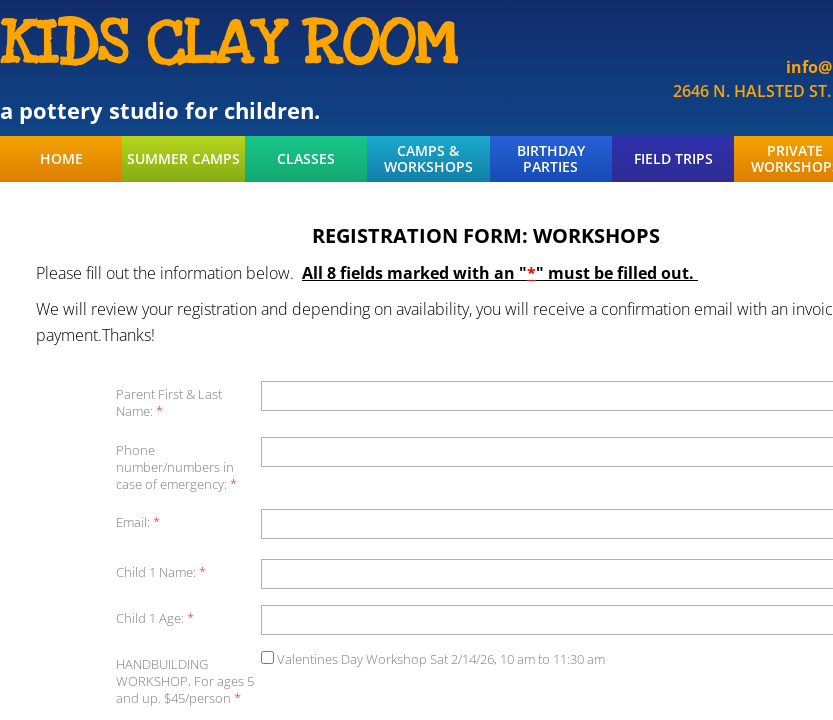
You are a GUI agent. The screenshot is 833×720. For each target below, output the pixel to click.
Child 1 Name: (161, 572)
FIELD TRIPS (673, 159)
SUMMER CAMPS (183, 159)
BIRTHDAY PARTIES (551, 159)
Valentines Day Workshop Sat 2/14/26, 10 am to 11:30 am (433, 659)
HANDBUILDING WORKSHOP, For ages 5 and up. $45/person (185, 681)
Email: (138, 522)
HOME (61, 159)
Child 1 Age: (155, 618)
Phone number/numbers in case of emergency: (176, 467)
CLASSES (306, 159)
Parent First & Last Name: (169, 403)
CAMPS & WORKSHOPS (428, 159)
